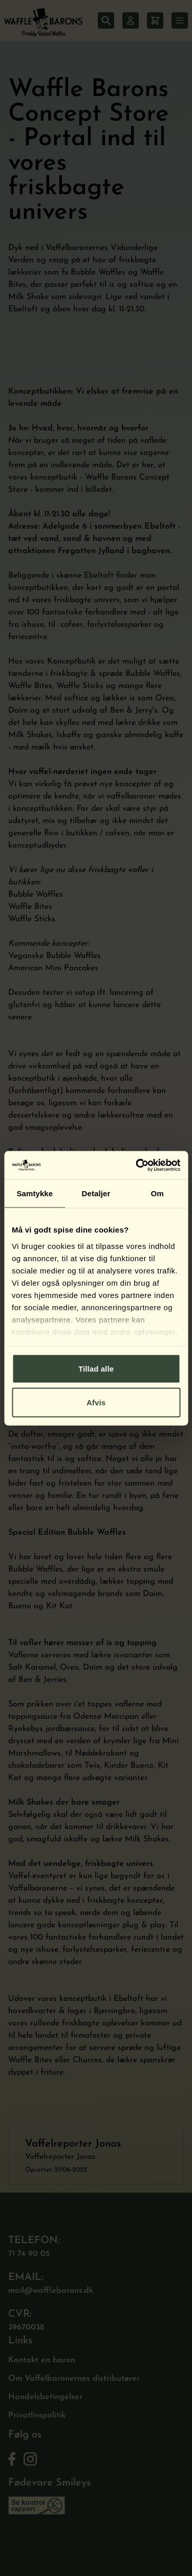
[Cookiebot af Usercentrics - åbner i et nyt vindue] (136, 1165)
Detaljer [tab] (96, 1193)
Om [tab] (157, 1193)
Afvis (96, 1402)
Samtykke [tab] (34, 1193)
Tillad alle (96, 1368)
